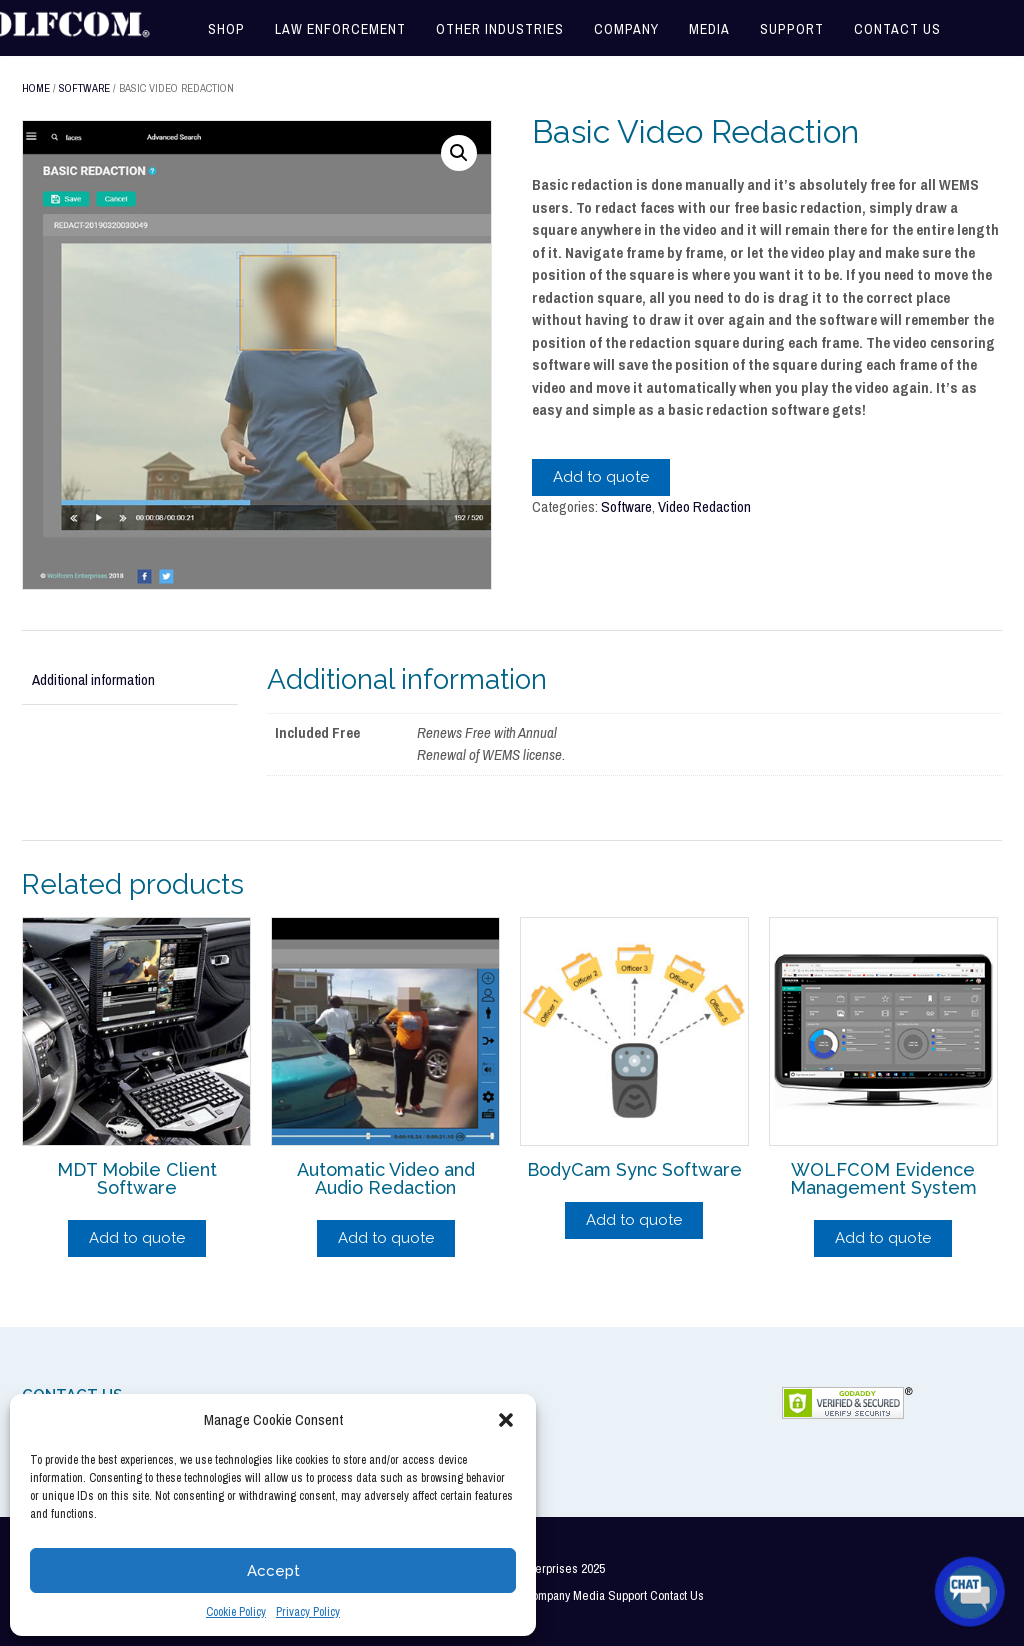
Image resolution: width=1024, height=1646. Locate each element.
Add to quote (601, 477)
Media (709, 29)
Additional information (93, 679)
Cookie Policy (236, 1612)
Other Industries (500, 29)
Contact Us (897, 29)
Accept (273, 1571)
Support (792, 29)
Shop (226, 29)
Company (626, 29)
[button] (506, 1420)
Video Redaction (704, 506)
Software (84, 88)
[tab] (130, 680)
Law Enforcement (340, 29)
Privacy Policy (308, 1612)
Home (36, 88)
